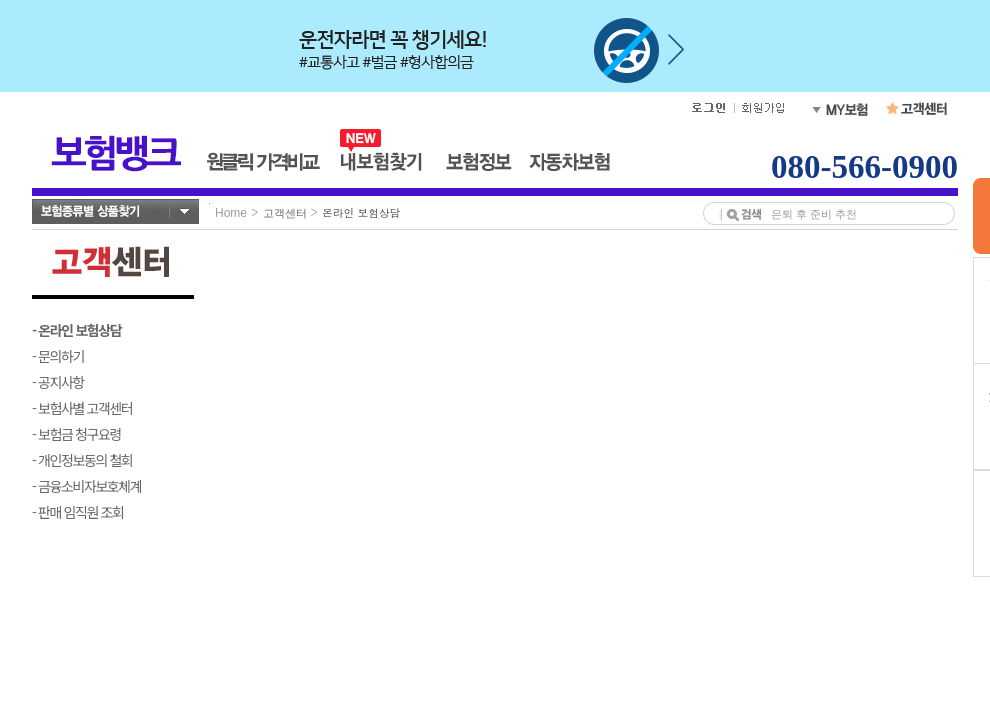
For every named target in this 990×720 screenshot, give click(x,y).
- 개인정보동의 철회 (82, 460)
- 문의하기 (58, 356)
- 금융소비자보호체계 (86, 486)
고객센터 (285, 213)
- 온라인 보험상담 (76, 330)
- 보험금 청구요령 (76, 434)
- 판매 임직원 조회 (77, 512)
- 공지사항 (58, 382)
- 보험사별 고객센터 (82, 408)
